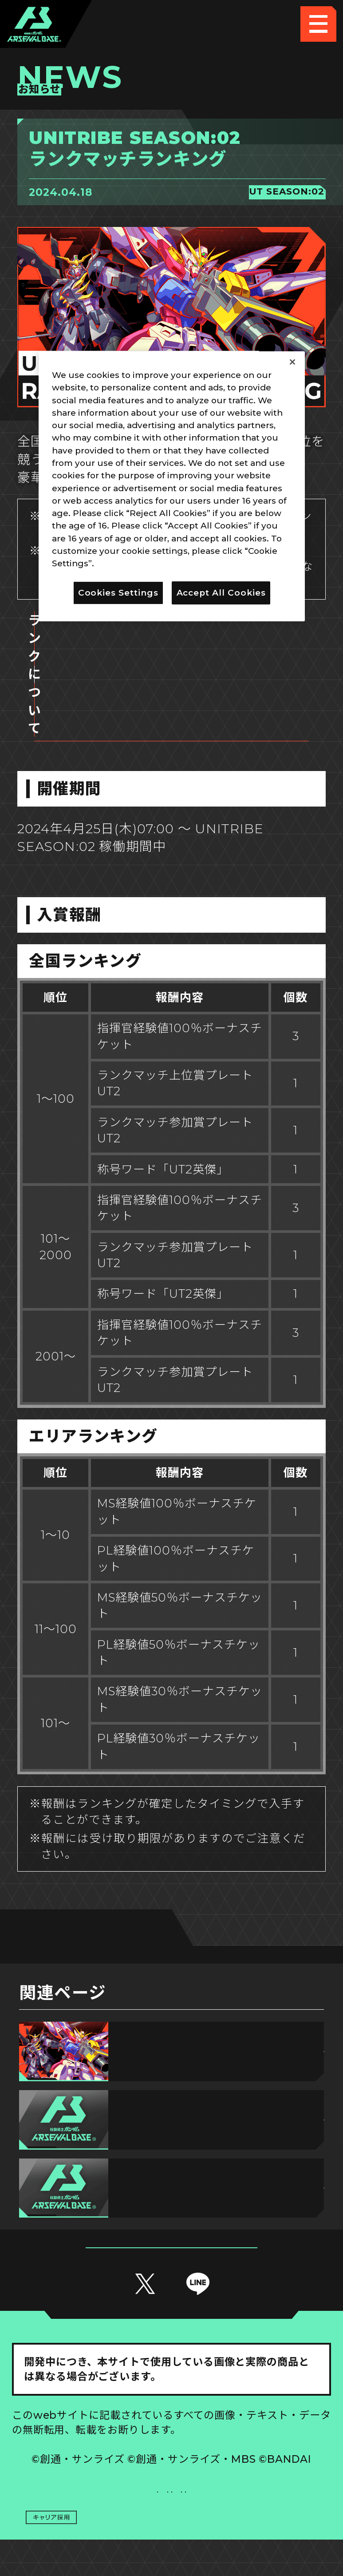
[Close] (292, 362)
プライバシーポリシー (92, 2464)
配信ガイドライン (171, 2500)
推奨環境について (91, 2427)
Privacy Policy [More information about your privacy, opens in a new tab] (127, 563)
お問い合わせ (252, 2464)
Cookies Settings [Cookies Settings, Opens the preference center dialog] (118, 592)
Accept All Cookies (221, 592)
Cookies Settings (251, 2427)
